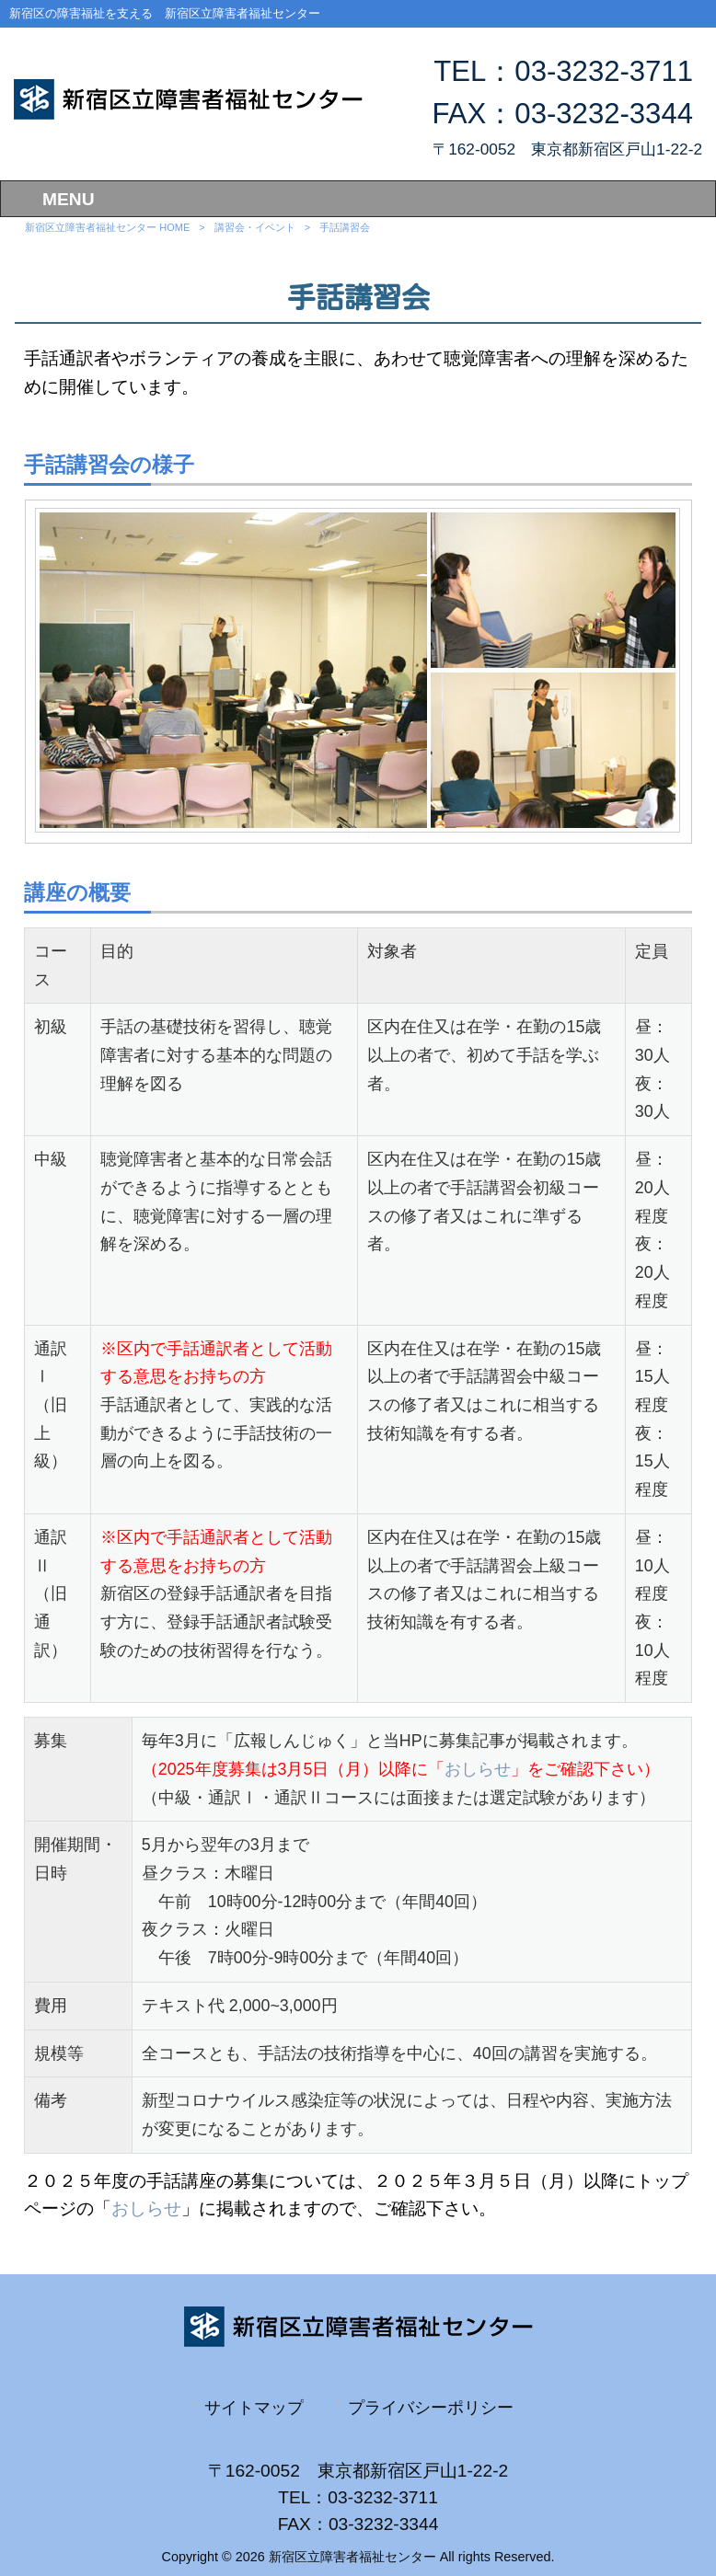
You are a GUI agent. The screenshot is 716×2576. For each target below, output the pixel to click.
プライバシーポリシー (431, 2407)
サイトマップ (254, 2407)
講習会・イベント (254, 227)
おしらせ (478, 1769)
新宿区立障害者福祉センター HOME (107, 227)
